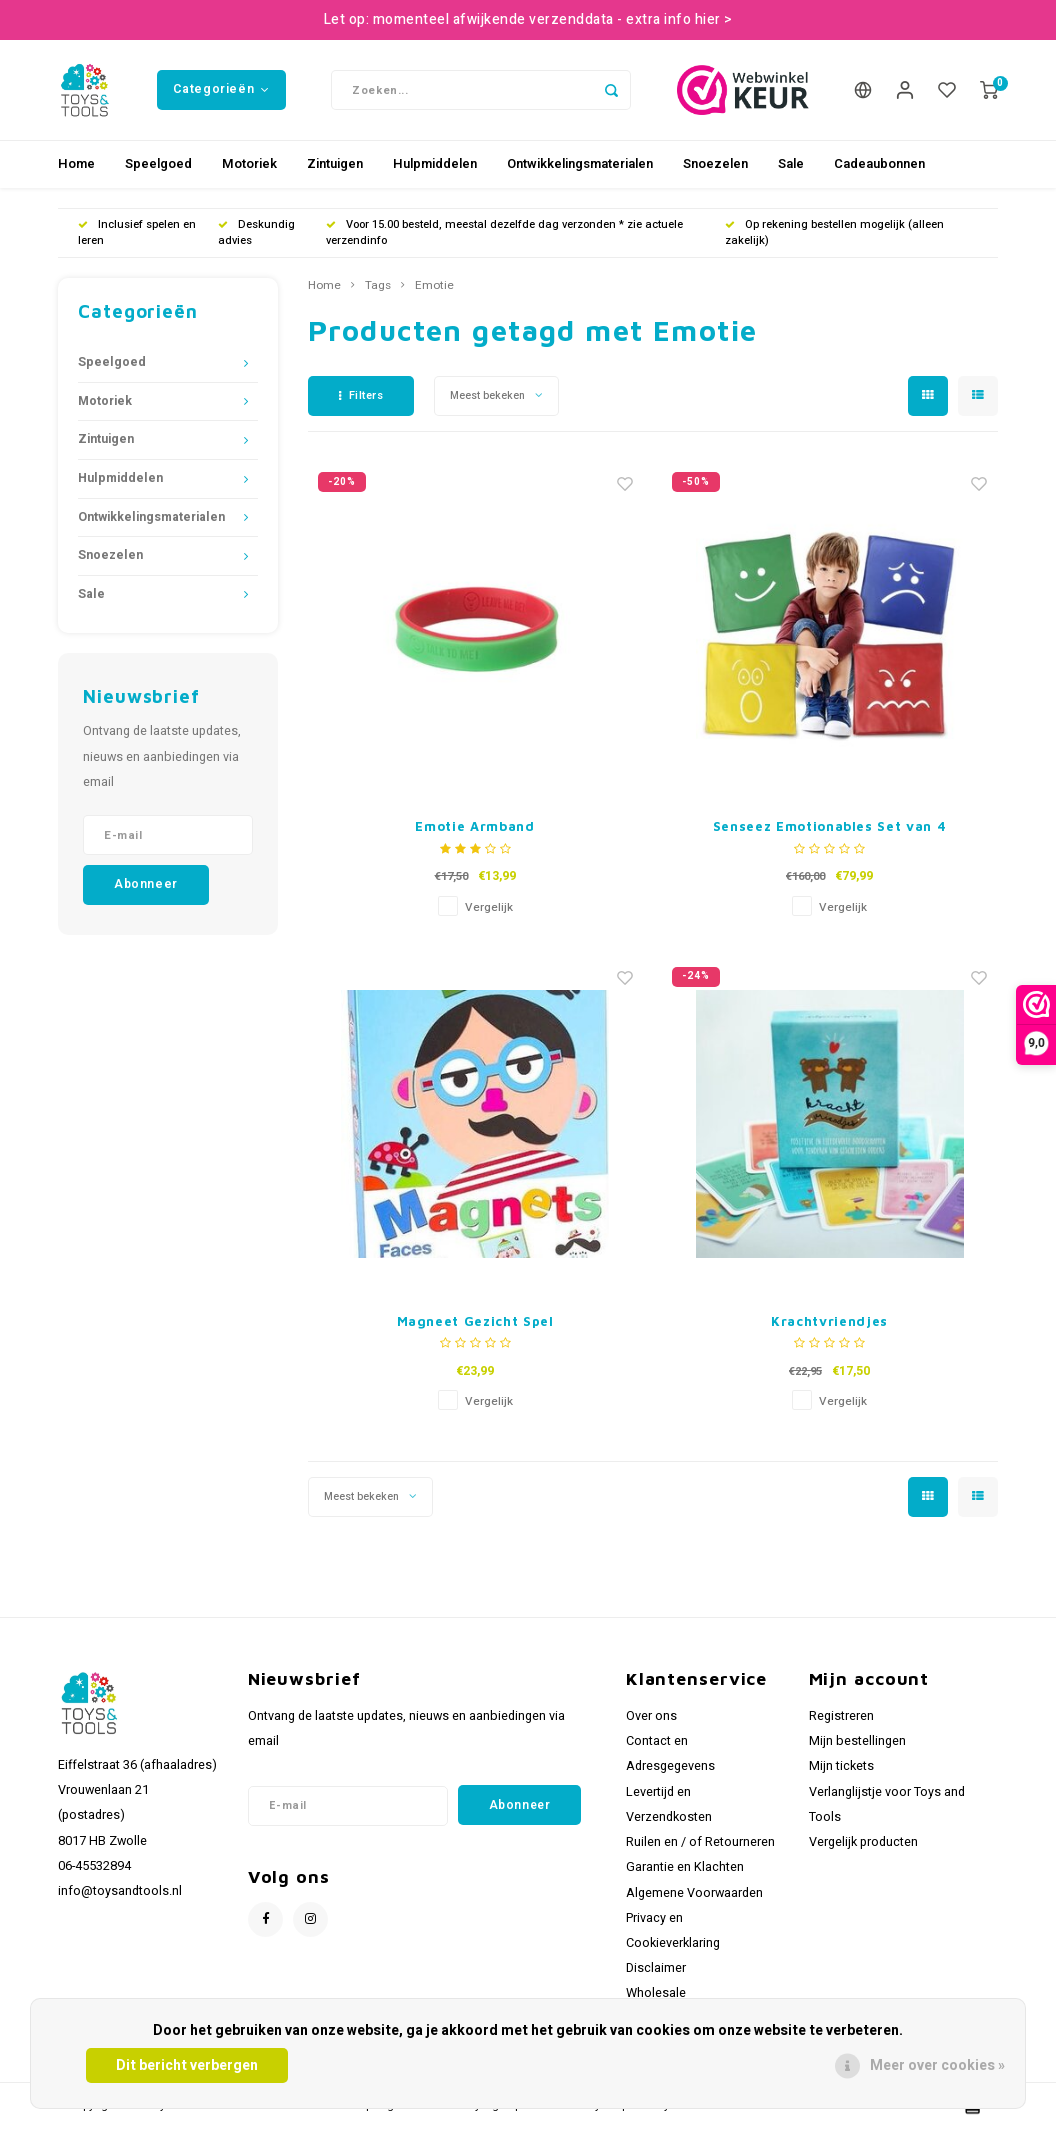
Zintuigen (335, 163)
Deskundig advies (256, 232)
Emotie (434, 286)
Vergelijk (489, 907)
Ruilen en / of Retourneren (700, 1842)
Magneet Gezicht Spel (475, 1321)
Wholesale (656, 1993)
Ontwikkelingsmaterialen (580, 163)
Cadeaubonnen (879, 163)
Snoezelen (715, 163)
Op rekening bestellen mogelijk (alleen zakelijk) (834, 232)
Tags (378, 286)
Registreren (841, 1716)
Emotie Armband (474, 826)
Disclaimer (656, 1968)
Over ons (651, 1716)
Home (76, 163)
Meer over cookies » (937, 2065)
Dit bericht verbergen (187, 2065)
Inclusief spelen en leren (137, 232)
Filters (361, 395)
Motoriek (249, 163)
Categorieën (221, 89)
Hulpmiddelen (435, 163)
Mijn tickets (841, 1766)
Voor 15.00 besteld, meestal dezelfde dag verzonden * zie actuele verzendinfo (504, 232)
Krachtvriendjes (829, 1321)
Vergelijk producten (863, 1842)
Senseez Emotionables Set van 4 (830, 826)
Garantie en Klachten (685, 1867)
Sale (791, 163)
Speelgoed (158, 163)
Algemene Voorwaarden (694, 1893)
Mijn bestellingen (857, 1741)
